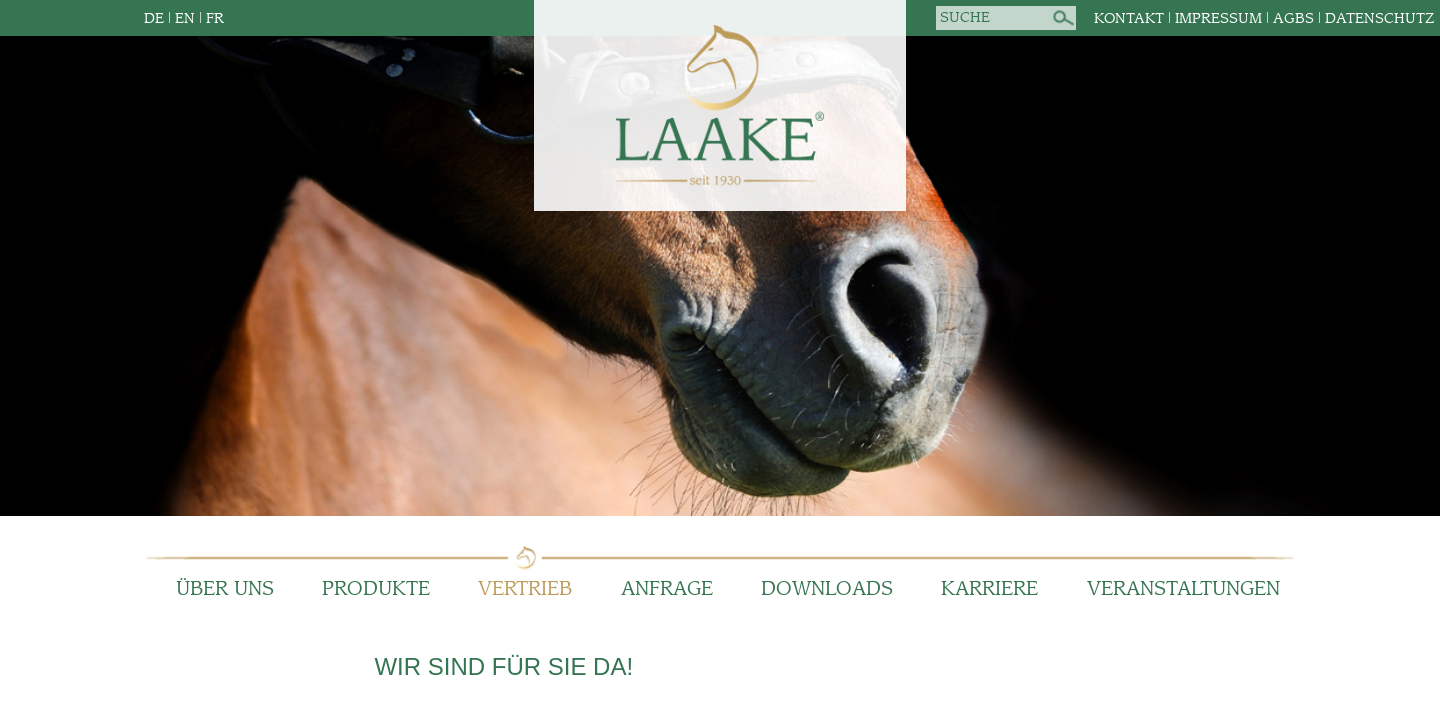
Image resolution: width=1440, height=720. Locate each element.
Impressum (1218, 18)
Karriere (989, 589)
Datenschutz (1379, 18)
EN (185, 18)
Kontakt (1129, 18)
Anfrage (667, 589)
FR (215, 18)
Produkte (376, 589)
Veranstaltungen (1183, 589)
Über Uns (225, 589)
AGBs (1293, 18)
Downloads (827, 589)
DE (154, 18)
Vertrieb (525, 589)
